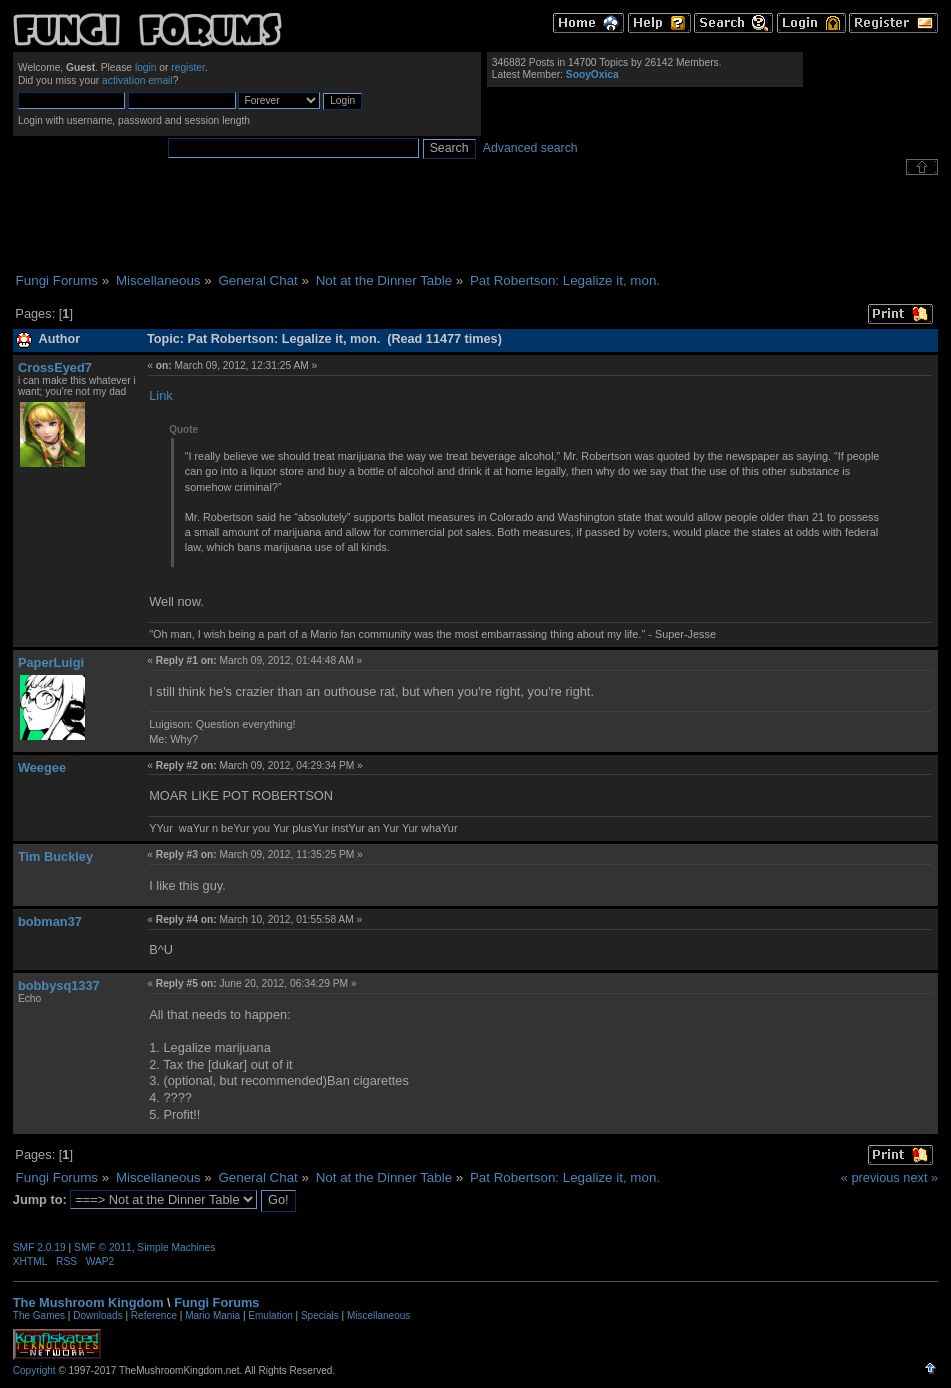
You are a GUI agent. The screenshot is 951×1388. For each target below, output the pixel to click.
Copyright (34, 1370)
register (188, 67)
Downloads (97, 1315)
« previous (870, 1177)
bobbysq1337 (59, 985)
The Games (39, 1315)
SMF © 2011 (103, 1247)
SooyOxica (592, 74)
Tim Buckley (55, 856)
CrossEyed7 (55, 367)
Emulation (270, 1315)
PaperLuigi (51, 662)
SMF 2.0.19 (39, 1247)
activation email (137, 80)
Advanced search (530, 148)
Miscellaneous (378, 1315)
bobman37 (50, 921)
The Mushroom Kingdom (88, 1302)
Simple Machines (176, 1247)
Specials (320, 1315)
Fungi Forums (216, 1302)
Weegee (42, 767)
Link (160, 395)
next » (920, 1177)
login (146, 67)
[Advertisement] (476, 224)
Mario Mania (212, 1315)
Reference (154, 1315)
